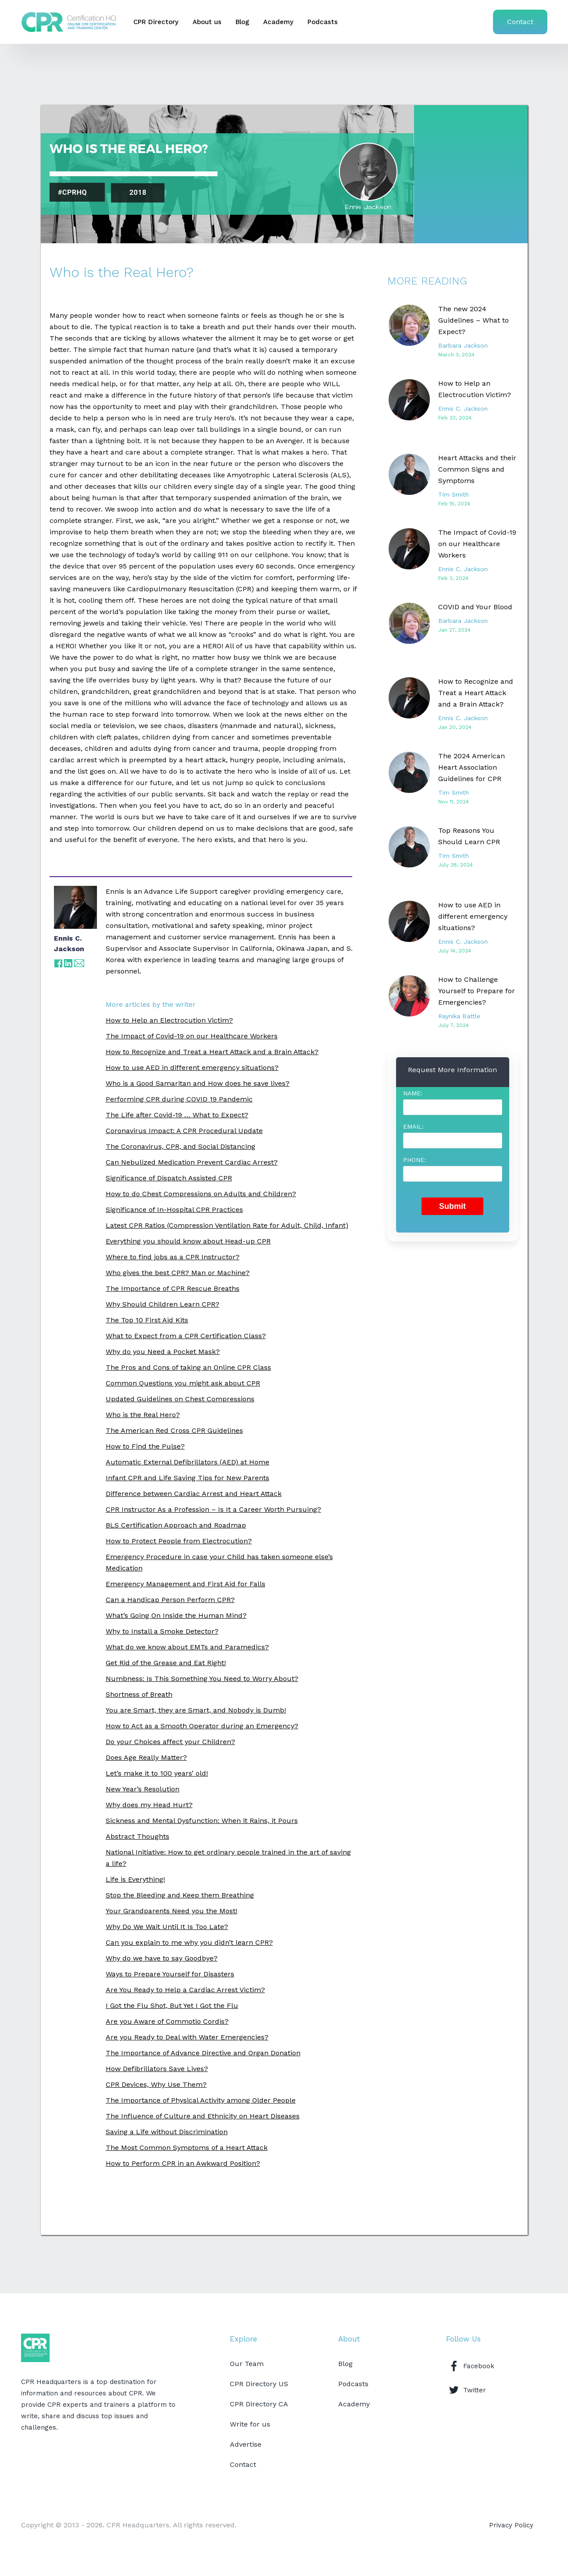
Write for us (250, 2424)
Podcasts (322, 22)
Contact (520, 22)
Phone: (414, 1159)
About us (207, 22)
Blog (242, 22)
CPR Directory (156, 22)
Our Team (247, 2363)
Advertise (245, 2444)
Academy (278, 22)
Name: (412, 1093)
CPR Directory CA (259, 2404)
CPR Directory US (259, 2384)
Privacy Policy (511, 2525)
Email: (413, 1126)
